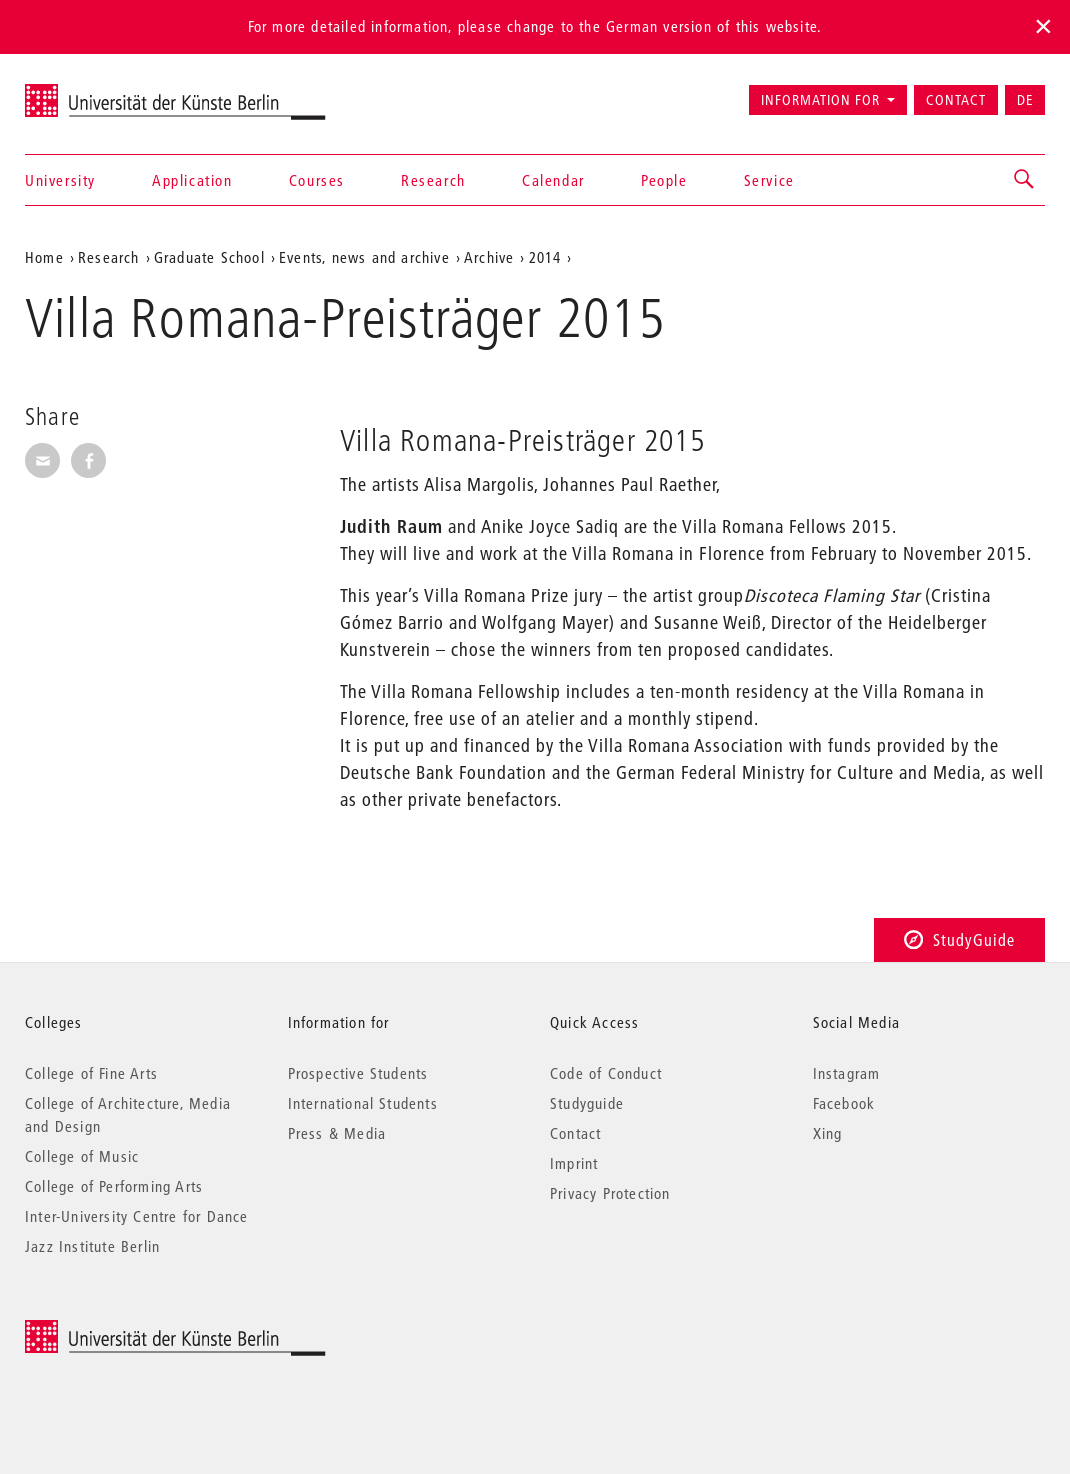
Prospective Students (358, 1073)
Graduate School (209, 257)
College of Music (82, 1156)
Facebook (844, 1103)
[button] (1025, 180)
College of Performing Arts (114, 1186)
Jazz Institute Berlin (92, 1246)
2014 (545, 257)
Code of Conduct (606, 1073)
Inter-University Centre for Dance (137, 1216)
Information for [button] (820, 100)
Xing (828, 1133)
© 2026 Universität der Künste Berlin (129, 1330)
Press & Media (337, 1133)
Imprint (574, 1163)
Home (44, 257)
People (664, 180)
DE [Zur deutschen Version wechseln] (1025, 100)
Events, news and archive (364, 257)
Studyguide (587, 1103)
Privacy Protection (610, 1193)
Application (192, 180)
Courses (317, 180)
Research (433, 180)
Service (769, 180)
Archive (489, 257)
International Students (363, 1103)
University (60, 180)
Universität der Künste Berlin (103, 91)
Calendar (553, 180)
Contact (956, 100)
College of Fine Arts (91, 1073)
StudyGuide (959, 939)
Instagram (847, 1073)
